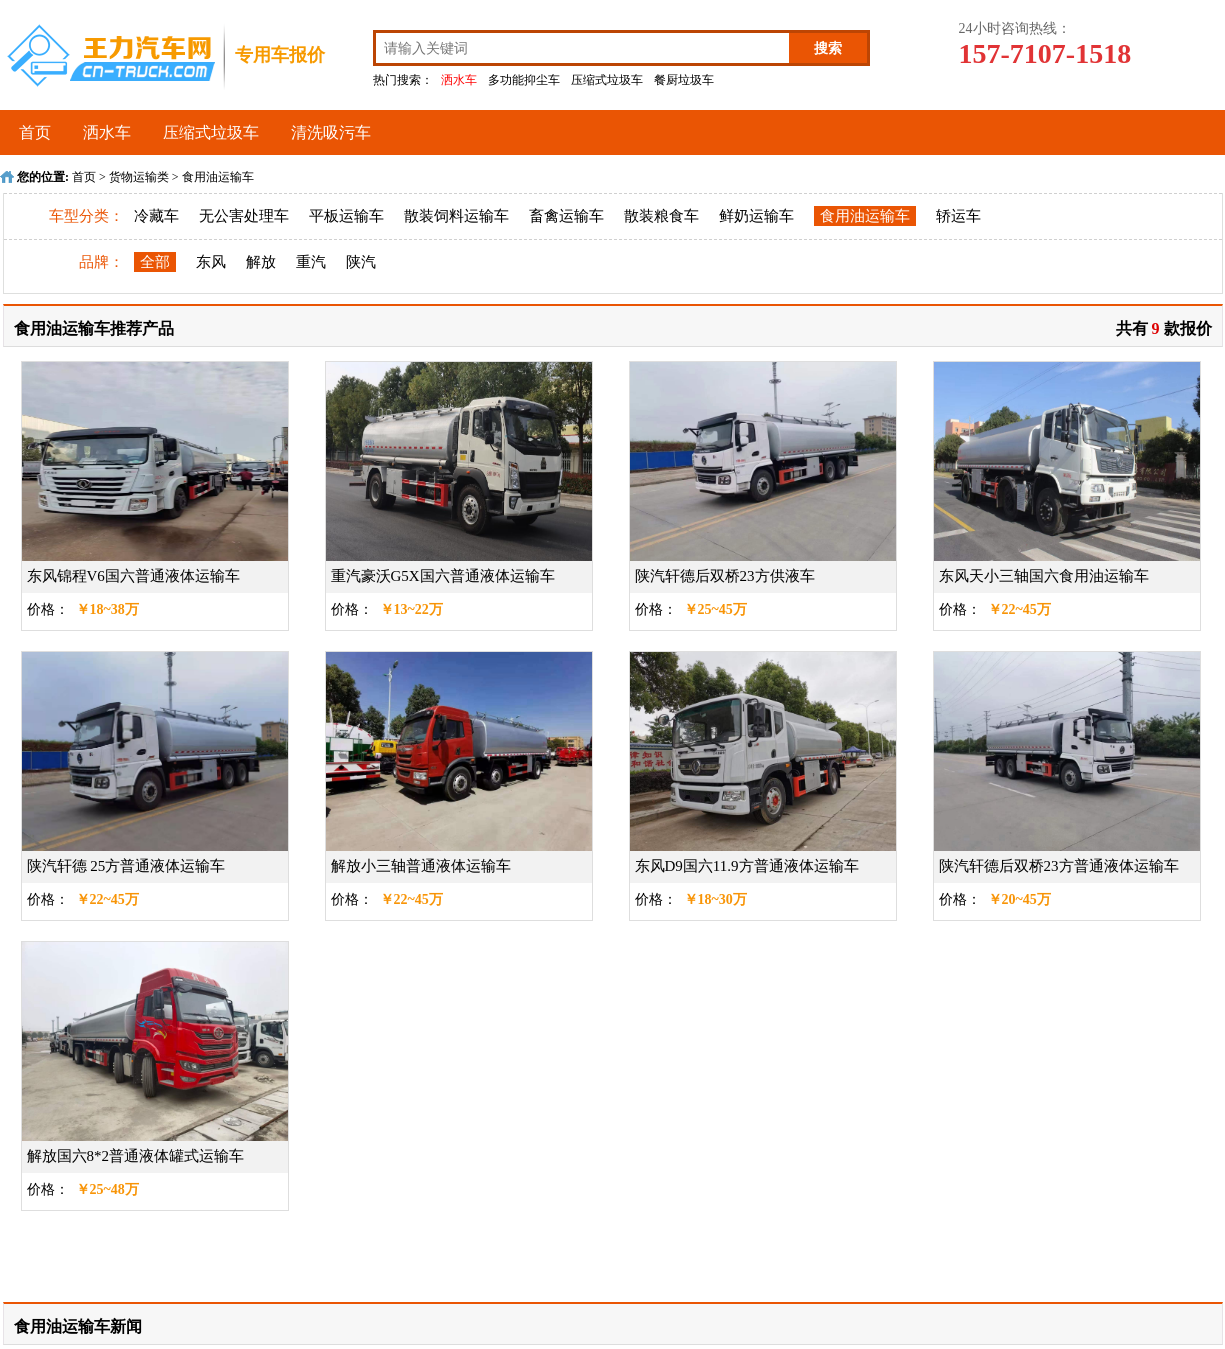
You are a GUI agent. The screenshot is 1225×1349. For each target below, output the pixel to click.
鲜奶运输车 (756, 216)
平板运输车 (346, 216)
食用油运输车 (218, 177)
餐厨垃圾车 (684, 80)
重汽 (311, 262)
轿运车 (958, 216)
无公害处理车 (244, 216)
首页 (35, 132)
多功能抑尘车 (524, 80)
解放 (261, 262)
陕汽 (361, 262)
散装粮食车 (661, 216)
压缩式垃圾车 (607, 80)
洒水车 (459, 80)
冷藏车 (156, 216)
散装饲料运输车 (456, 216)
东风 (211, 262)
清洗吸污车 (331, 132)
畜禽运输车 (566, 216)
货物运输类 (139, 177)
